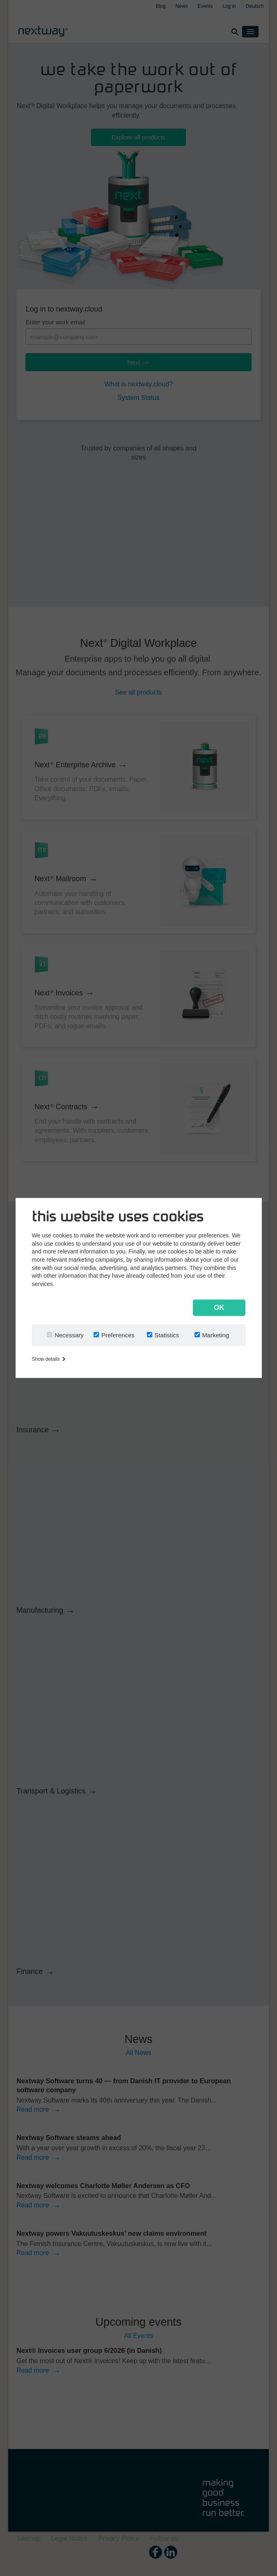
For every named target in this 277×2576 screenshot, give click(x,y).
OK (219, 1307)
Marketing (215, 1335)
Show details (48, 1359)
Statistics (166, 1335)
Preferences (118, 1335)
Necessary (69, 1335)
